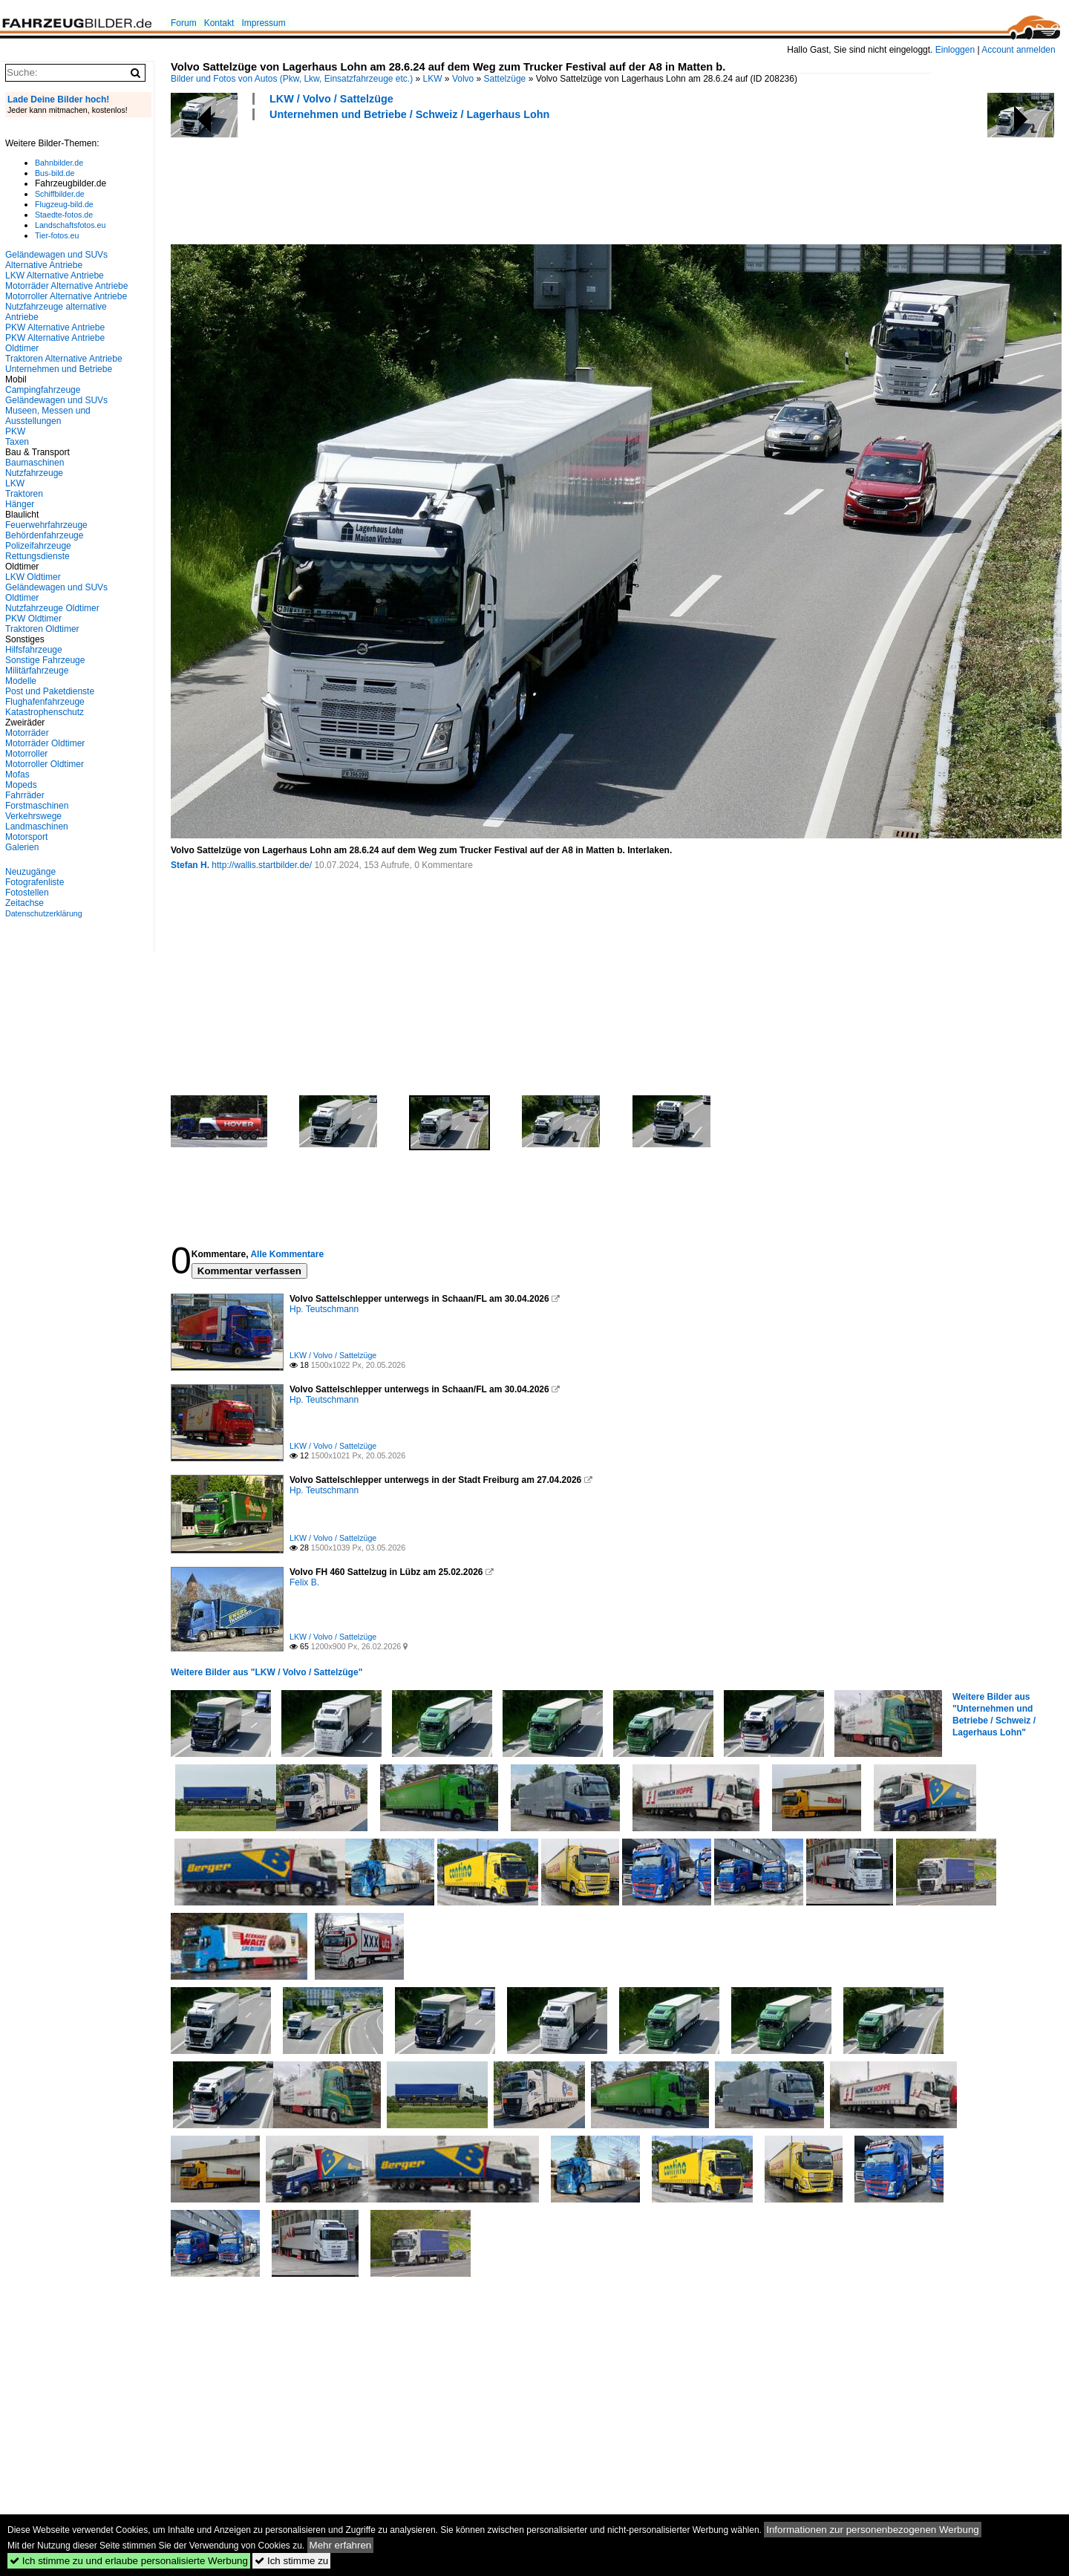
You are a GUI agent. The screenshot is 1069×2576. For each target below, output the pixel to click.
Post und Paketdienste (49, 691)
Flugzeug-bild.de (64, 204)
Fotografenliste (34, 882)
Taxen (17, 442)
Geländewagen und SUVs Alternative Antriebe (56, 260)
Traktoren (24, 494)
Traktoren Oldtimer (42, 629)
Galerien (22, 847)
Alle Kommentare (287, 1254)
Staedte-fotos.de (64, 214)
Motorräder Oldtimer (45, 743)
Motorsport (26, 837)
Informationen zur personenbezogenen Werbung (872, 2529)
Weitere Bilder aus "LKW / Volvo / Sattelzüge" (266, 1672)
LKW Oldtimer (33, 577)
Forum (184, 23)
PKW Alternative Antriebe (55, 327)
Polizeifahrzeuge (38, 546)
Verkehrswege (33, 816)
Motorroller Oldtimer (44, 764)
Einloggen (955, 50)
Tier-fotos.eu (57, 235)
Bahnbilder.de (59, 162)
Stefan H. (190, 865)
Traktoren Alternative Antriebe (63, 358)
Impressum (263, 23)
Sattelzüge (505, 79)
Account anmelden (1018, 50)
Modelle (20, 681)
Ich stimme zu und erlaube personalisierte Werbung (129, 2560)
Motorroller (26, 754)
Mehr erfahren (341, 2545)
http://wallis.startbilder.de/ (262, 865)
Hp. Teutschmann (324, 1309)
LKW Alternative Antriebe (54, 275)
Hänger (19, 504)
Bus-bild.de (54, 173)
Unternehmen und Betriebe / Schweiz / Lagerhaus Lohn (409, 114)
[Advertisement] (441, 180)
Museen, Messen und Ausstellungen (48, 415)
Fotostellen (27, 892)
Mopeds (21, 785)
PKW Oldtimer (33, 618)
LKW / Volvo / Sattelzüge (331, 99)
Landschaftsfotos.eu (70, 225)
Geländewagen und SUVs (56, 400)
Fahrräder (25, 795)
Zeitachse (24, 903)
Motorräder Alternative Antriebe (66, 286)
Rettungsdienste (37, 556)
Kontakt (219, 23)
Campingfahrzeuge (42, 390)
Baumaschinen (34, 462)
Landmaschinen (36, 826)
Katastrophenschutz (44, 712)
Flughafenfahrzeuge (45, 702)
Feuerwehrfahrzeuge (46, 525)
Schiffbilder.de (60, 193)
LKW (432, 79)
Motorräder (27, 733)
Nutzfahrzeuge (34, 473)
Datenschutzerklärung (43, 913)
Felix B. (304, 1582)
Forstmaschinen (36, 805)
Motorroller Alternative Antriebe (66, 296)
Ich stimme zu (291, 2560)
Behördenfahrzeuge (44, 535)
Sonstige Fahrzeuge (45, 660)
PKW (15, 431)
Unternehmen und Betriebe (58, 369)
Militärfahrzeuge (36, 670)
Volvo (463, 79)
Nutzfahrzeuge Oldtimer (52, 608)
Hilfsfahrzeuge (33, 650)
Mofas (17, 774)
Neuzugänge (30, 872)
